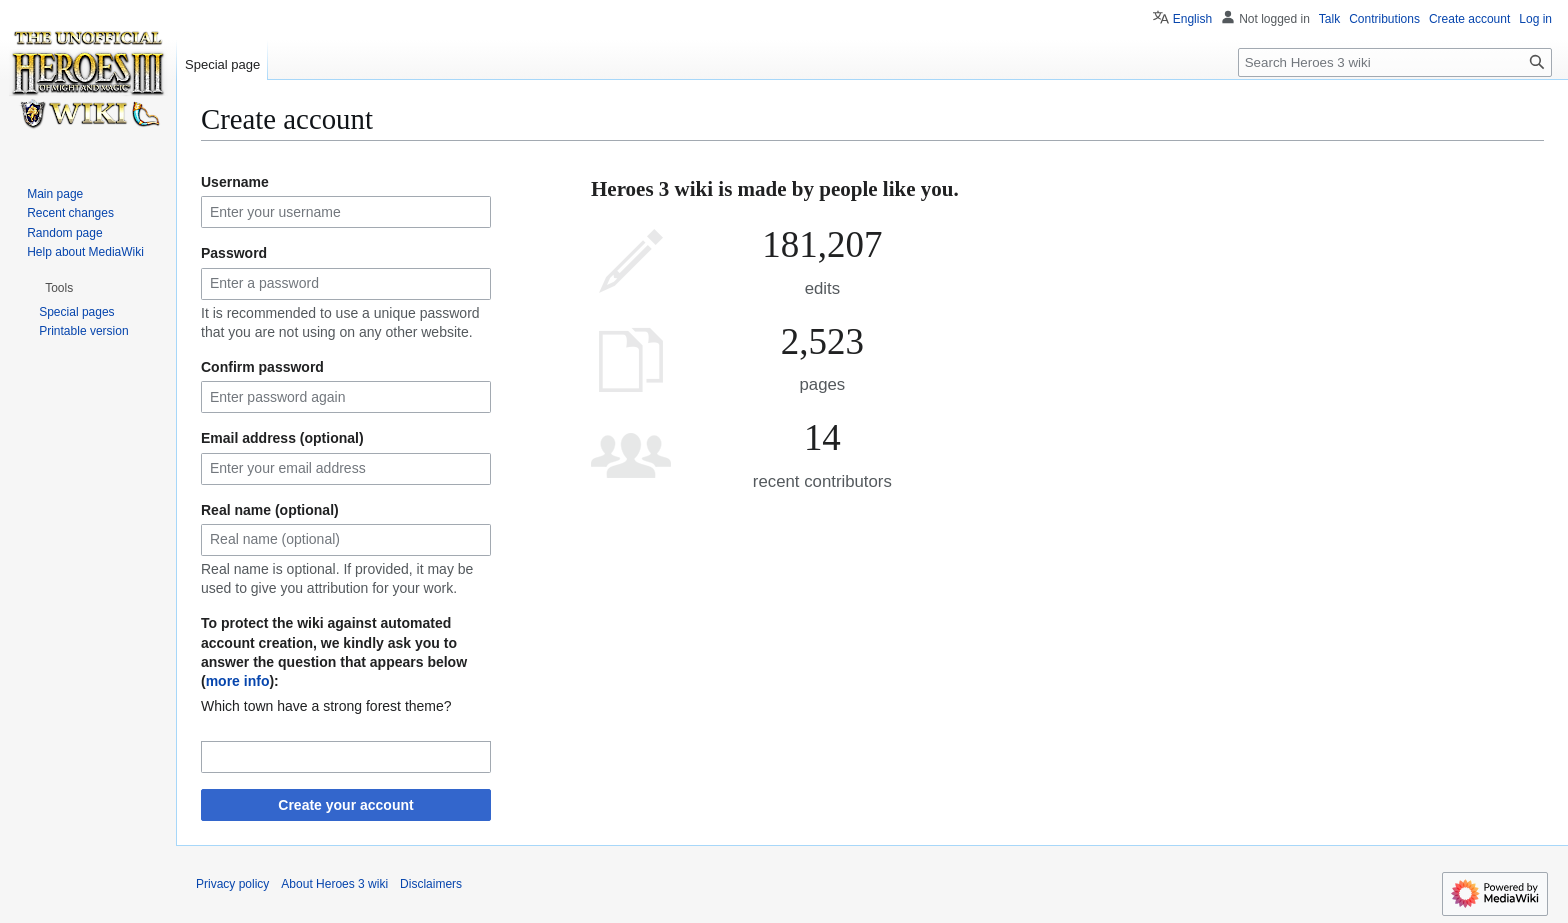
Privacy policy (232, 884)
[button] (59, 288)
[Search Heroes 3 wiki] (1395, 62)
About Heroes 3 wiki (334, 884)
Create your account (345, 805)
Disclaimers (431, 884)
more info (238, 681)
